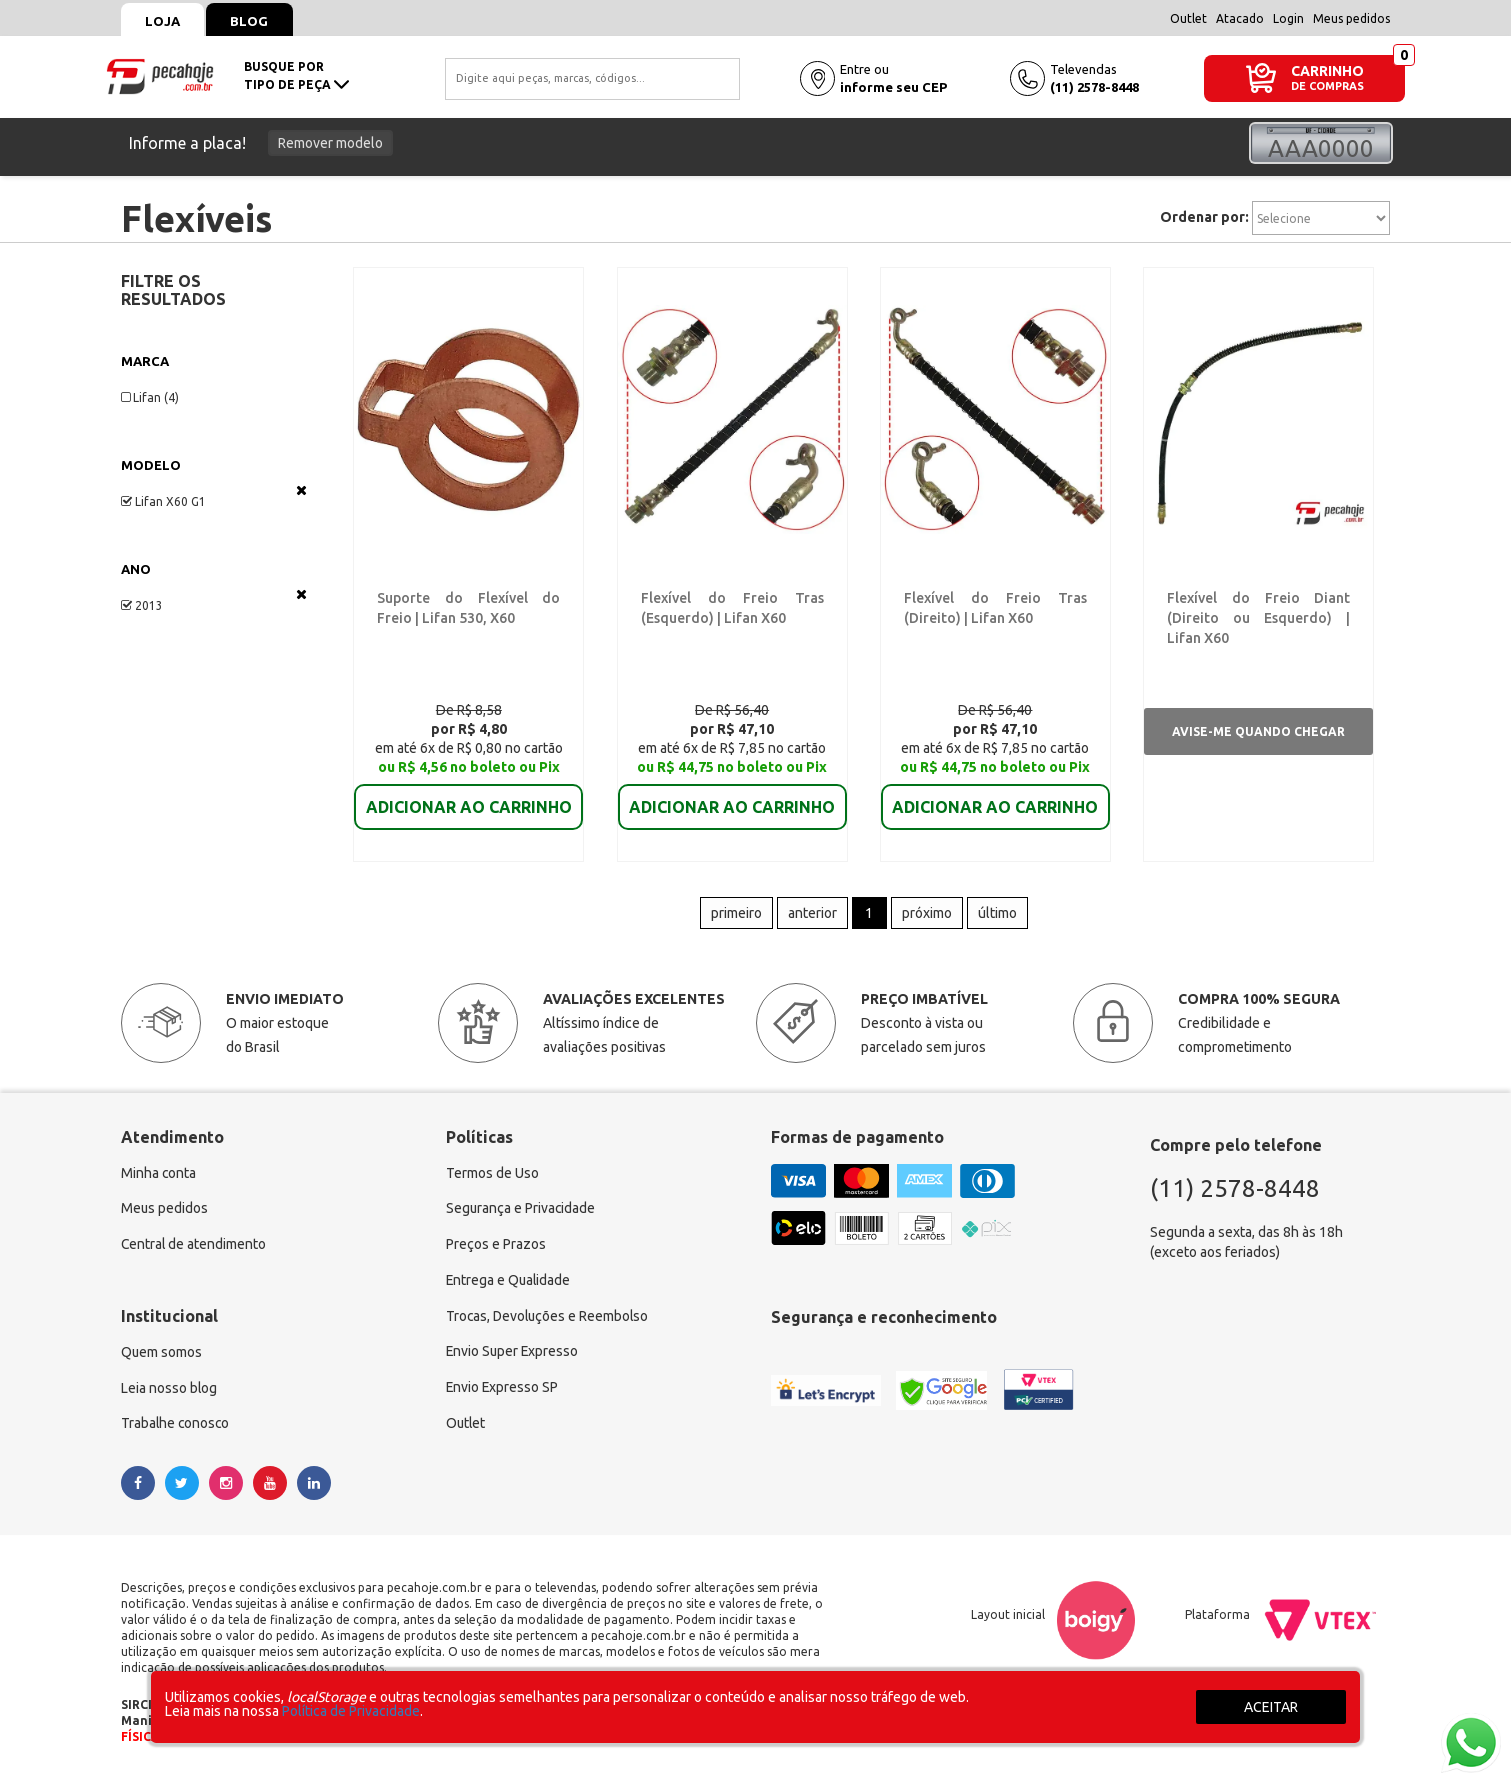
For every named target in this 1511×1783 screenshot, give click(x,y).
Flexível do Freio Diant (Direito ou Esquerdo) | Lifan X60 (1258, 619)
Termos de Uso (492, 1175)
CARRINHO (1327, 70)
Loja (163, 21)
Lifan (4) (150, 397)
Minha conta (159, 1175)
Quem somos (162, 1355)
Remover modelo (330, 143)
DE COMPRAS (1327, 86)
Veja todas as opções (301, 490)
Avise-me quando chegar (1258, 732)
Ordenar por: (1204, 217)
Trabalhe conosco (176, 1427)
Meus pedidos (1351, 18)
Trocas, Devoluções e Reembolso (549, 1319)
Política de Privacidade (351, 1711)
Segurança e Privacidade (521, 1211)
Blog (252, 21)
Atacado (1240, 18)
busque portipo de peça (296, 75)
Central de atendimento (194, 1247)
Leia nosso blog (169, 1391)
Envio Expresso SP (503, 1391)
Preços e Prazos (496, 1247)
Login (1288, 18)
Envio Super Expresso (513, 1355)
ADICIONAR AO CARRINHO (469, 794)
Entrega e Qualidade (509, 1283)
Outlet (1188, 18)
